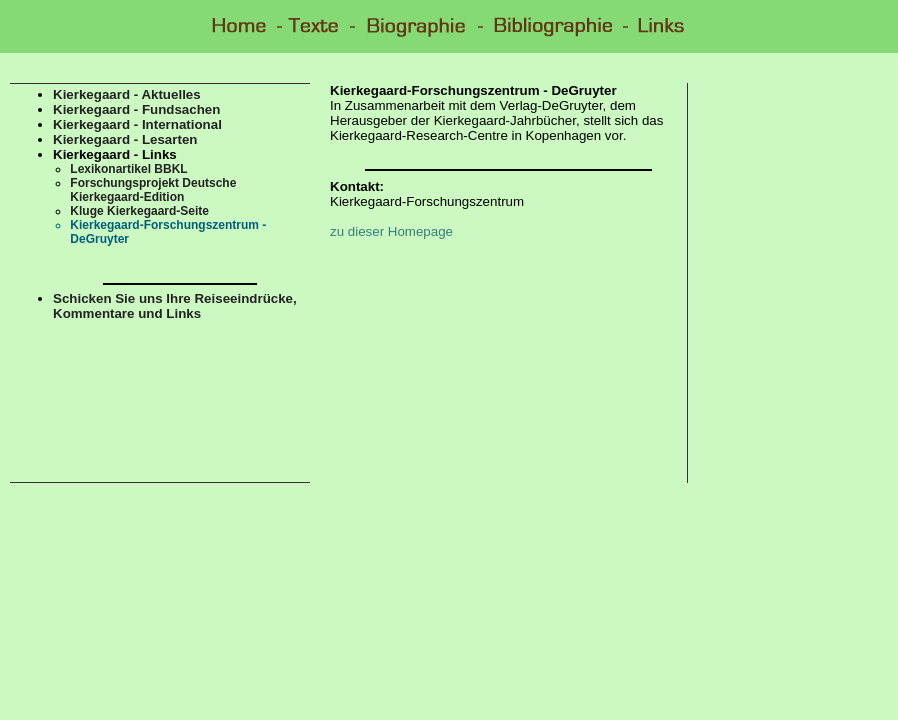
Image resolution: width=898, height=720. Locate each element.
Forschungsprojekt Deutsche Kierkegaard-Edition (153, 190)
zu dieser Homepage (391, 231)
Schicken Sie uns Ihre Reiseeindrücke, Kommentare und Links (175, 306)
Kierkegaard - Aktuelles (127, 94)
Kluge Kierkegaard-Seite (139, 211)
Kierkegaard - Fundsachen (136, 109)
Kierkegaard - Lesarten (125, 139)
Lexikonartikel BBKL (128, 169)
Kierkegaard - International (137, 124)
